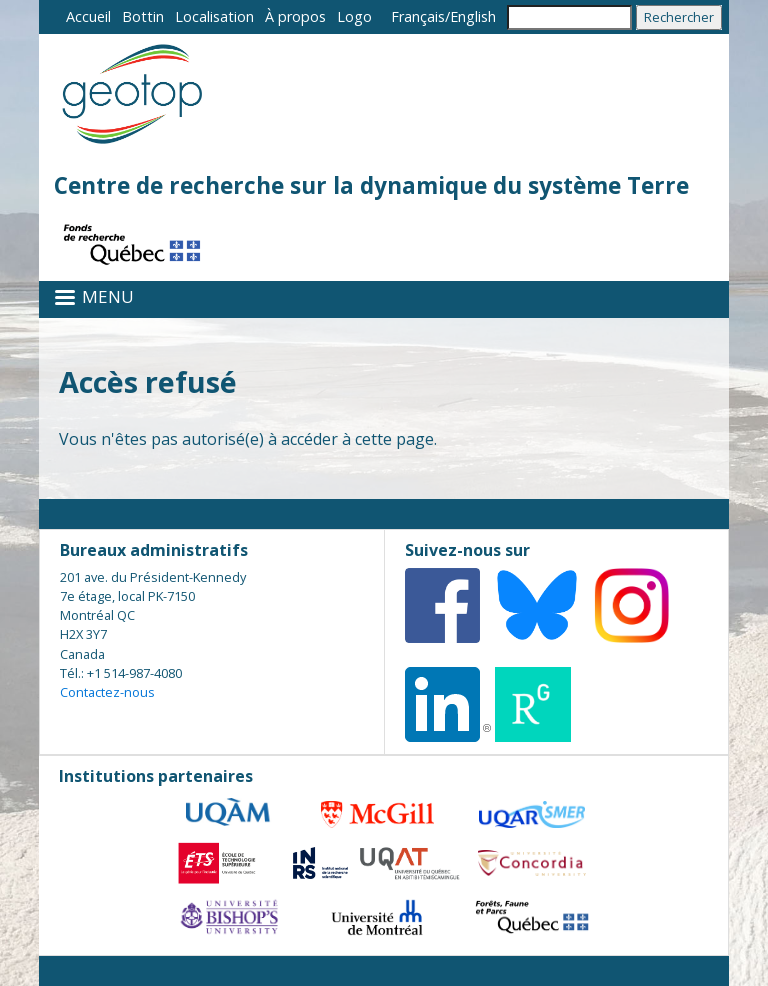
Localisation (214, 16)
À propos (295, 16)
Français (418, 16)
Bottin (143, 16)
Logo (354, 16)
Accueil (88, 16)
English (473, 16)
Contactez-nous (107, 692)
